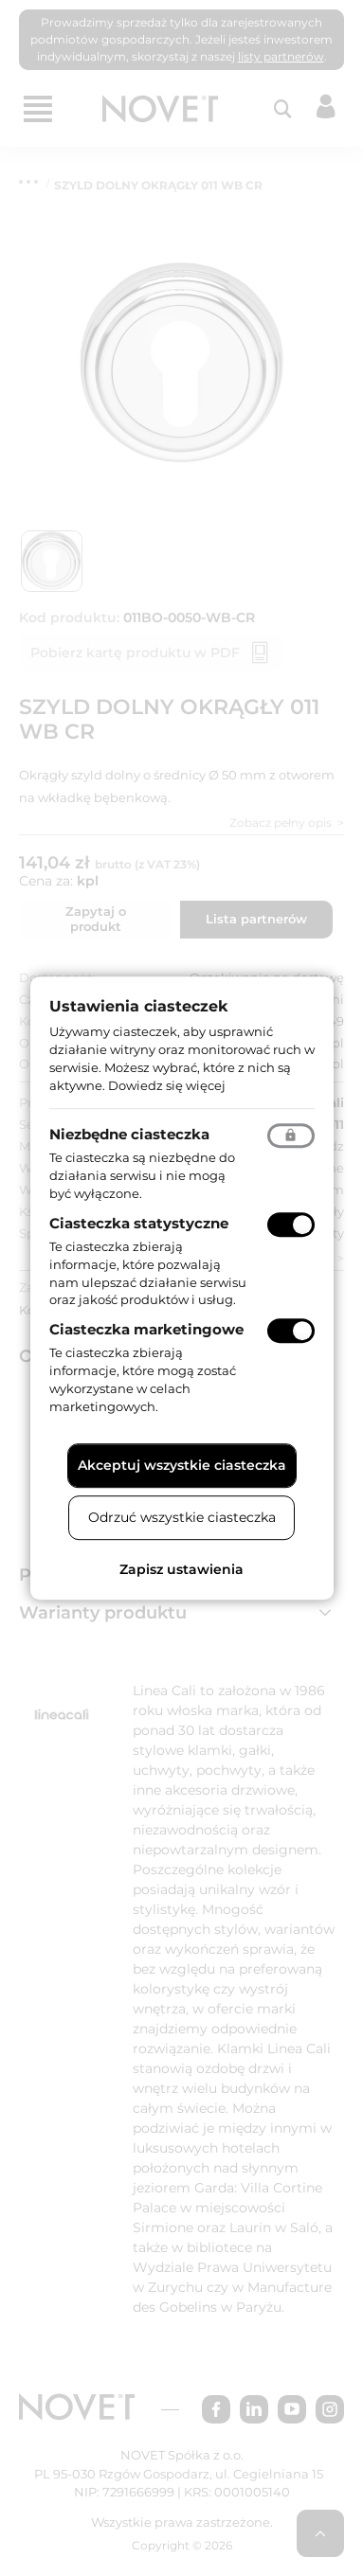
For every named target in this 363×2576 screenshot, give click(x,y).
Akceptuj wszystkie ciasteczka (182, 1465)
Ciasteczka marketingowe (146, 1329)
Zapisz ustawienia (181, 1569)
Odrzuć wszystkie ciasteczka (182, 1517)
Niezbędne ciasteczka (129, 1135)
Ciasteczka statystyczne (138, 1223)
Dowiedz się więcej (167, 1085)
